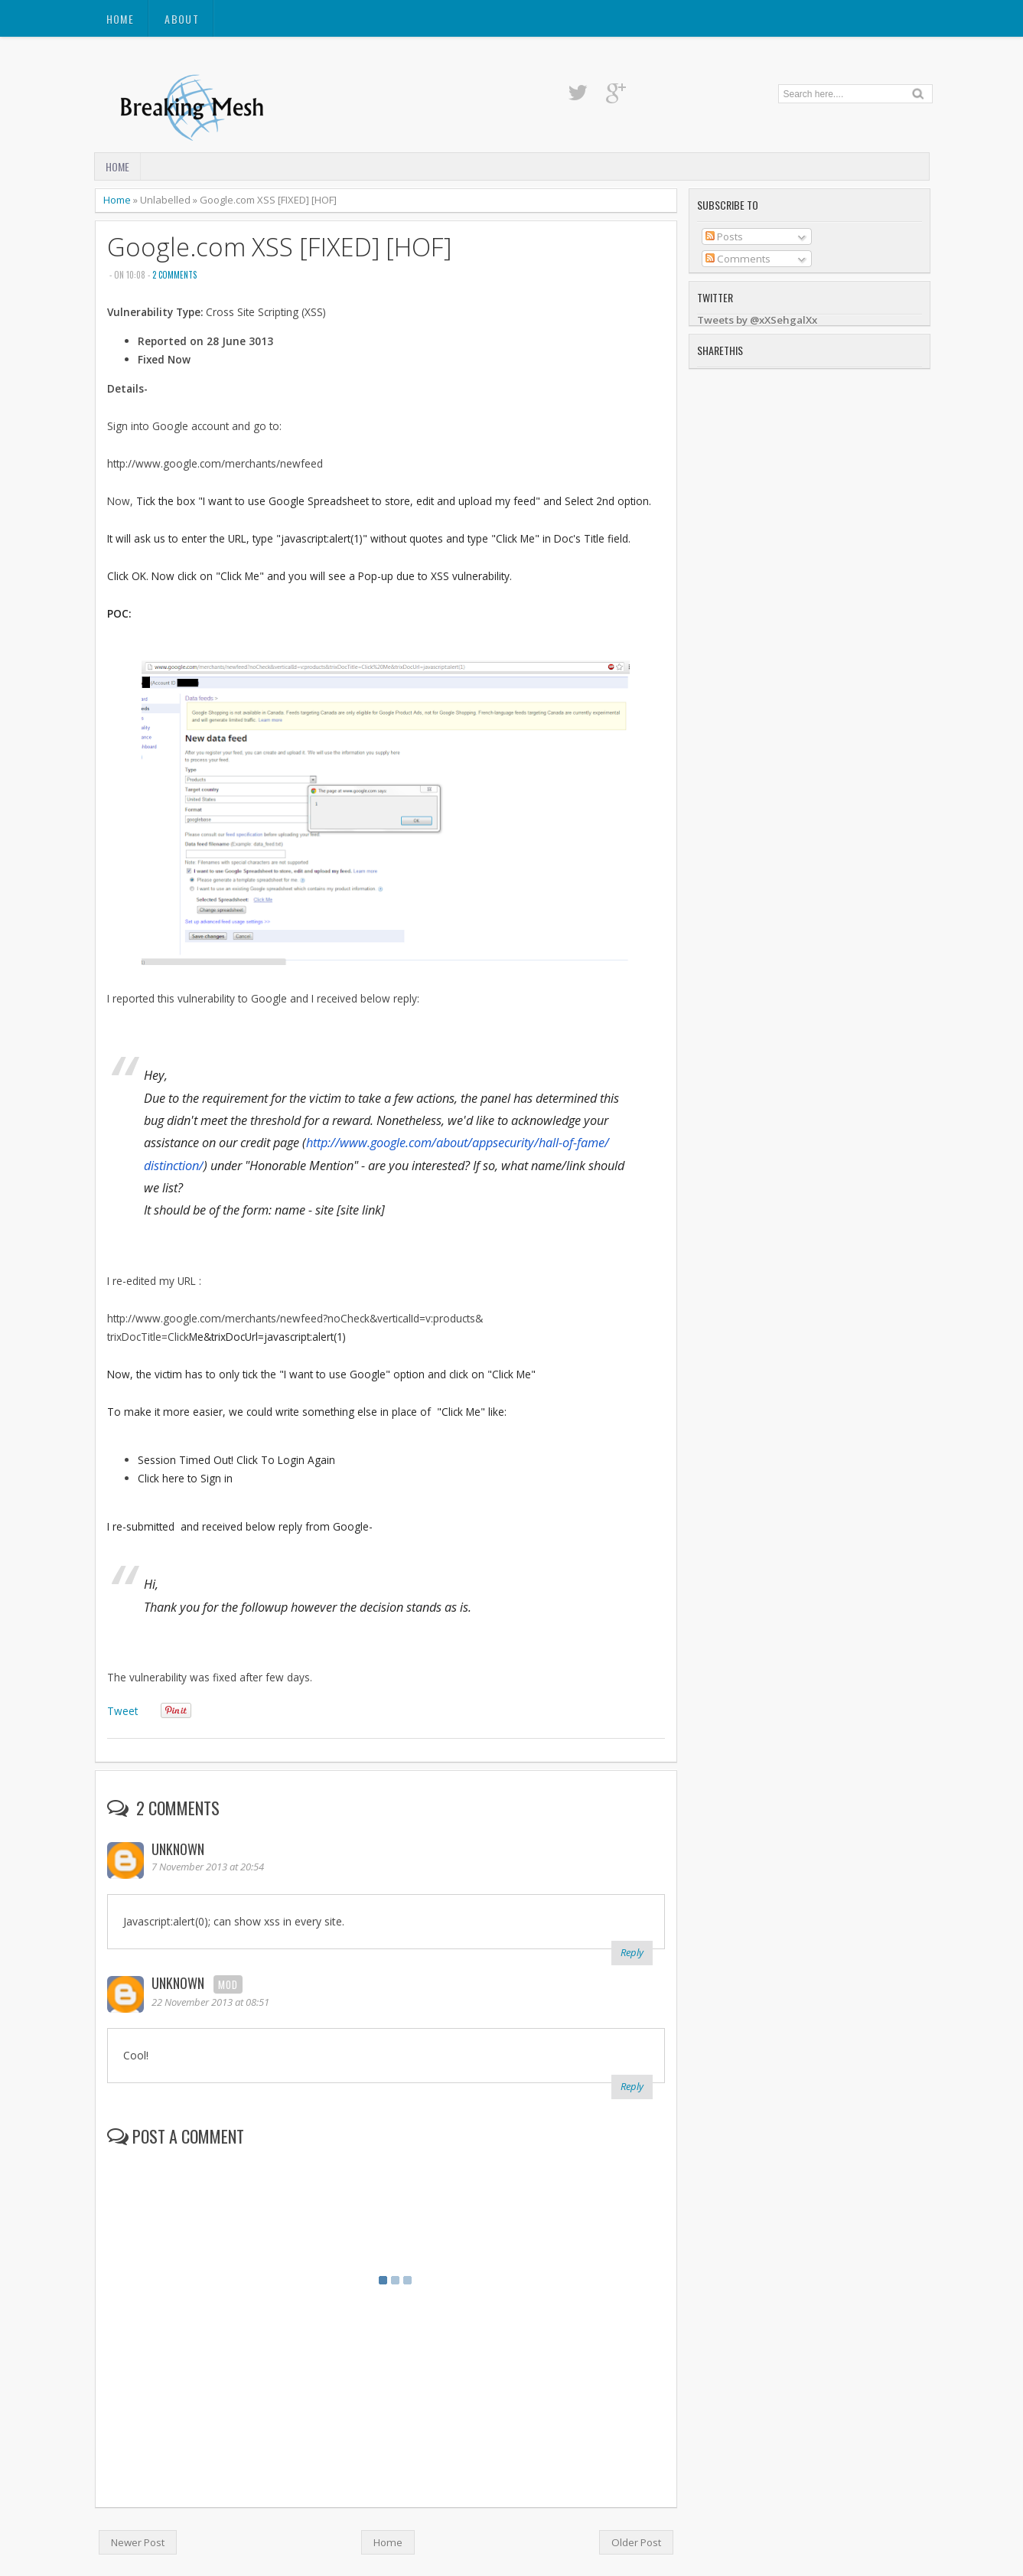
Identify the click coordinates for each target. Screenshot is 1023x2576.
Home (120, 19)
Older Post (636, 2542)
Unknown (177, 1849)
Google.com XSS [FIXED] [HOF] (279, 247)
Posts (724, 236)
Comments (738, 259)
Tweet (122, 1711)
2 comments (174, 275)
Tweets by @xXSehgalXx (757, 320)
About (182, 19)
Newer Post (138, 2542)
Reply (632, 1952)
